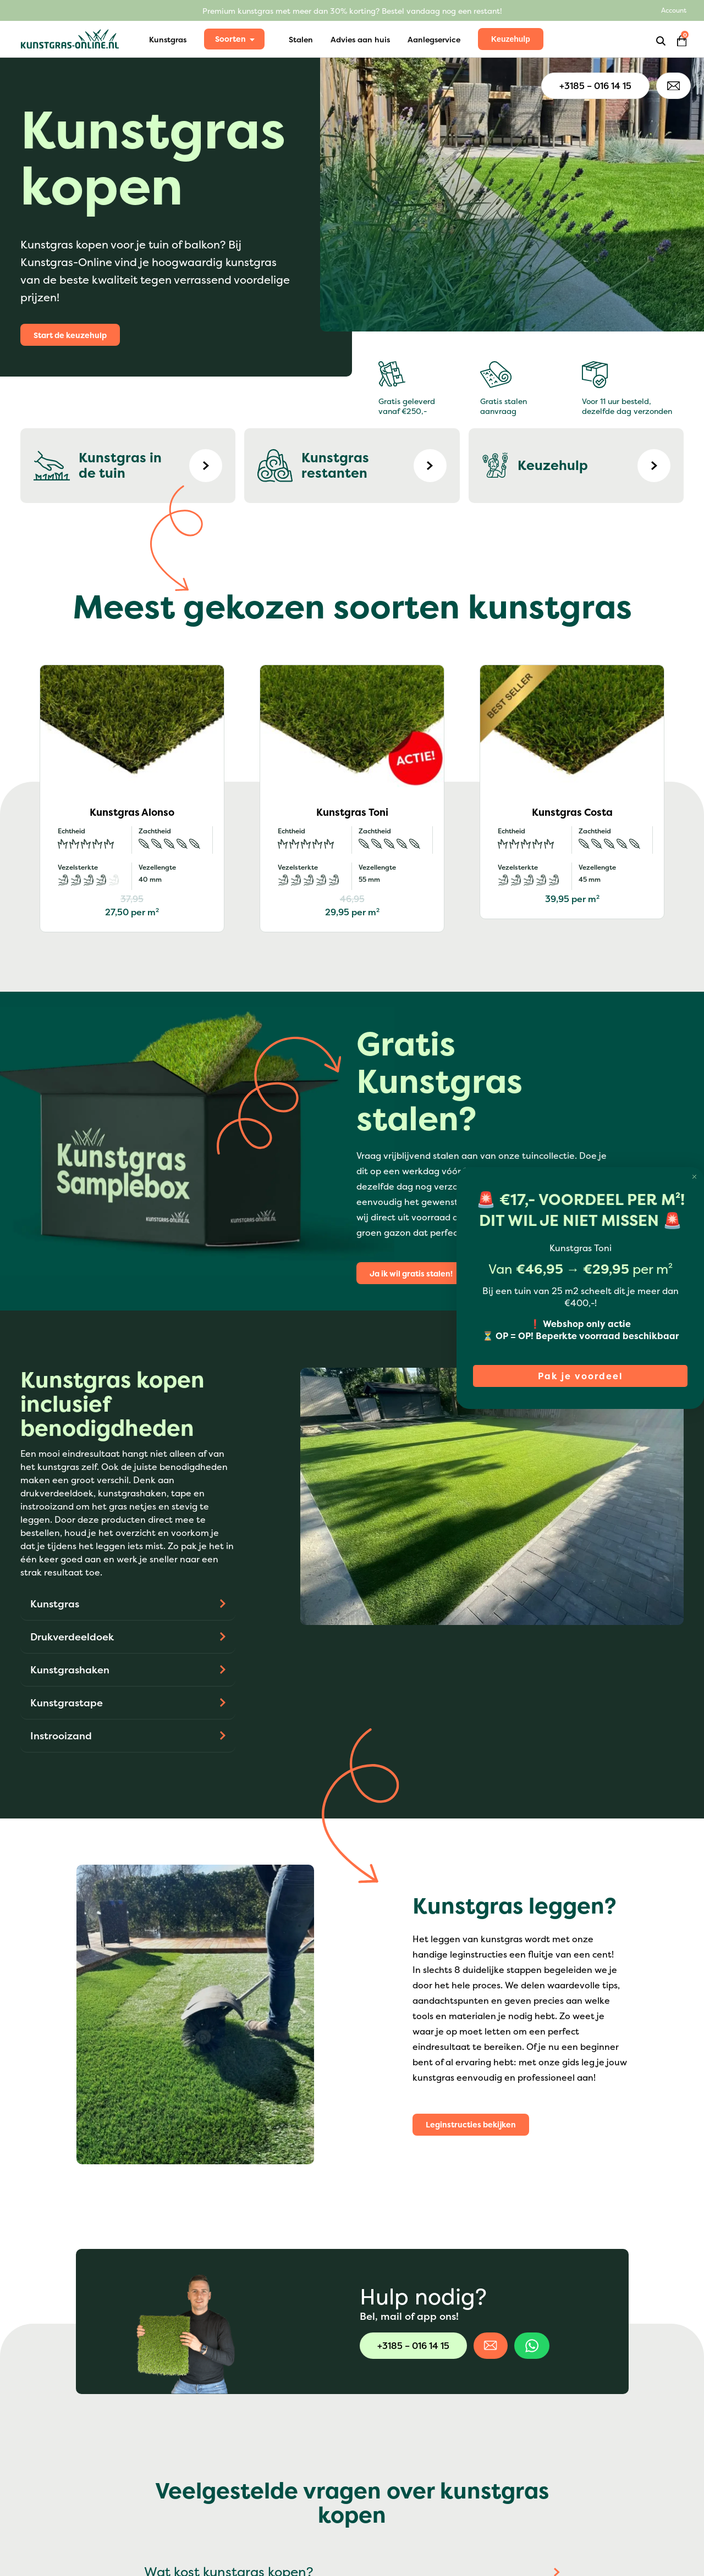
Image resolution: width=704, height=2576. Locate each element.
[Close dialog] (694, 1177)
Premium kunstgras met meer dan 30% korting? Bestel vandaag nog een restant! (352, 10)
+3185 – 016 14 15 (595, 86)
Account (673, 10)
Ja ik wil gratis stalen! (411, 1273)
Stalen (301, 39)
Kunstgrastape (66, 1703)
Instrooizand (61, 1736)
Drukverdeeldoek (72, 1637)
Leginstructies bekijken (471, 2124)
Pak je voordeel (580, 1376)
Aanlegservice (434, 39)
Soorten (230, 39)
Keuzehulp (510, 39)
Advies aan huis (360, 39)
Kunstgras (167, 39)
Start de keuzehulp (70, 335)
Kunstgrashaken (69, 1670)
